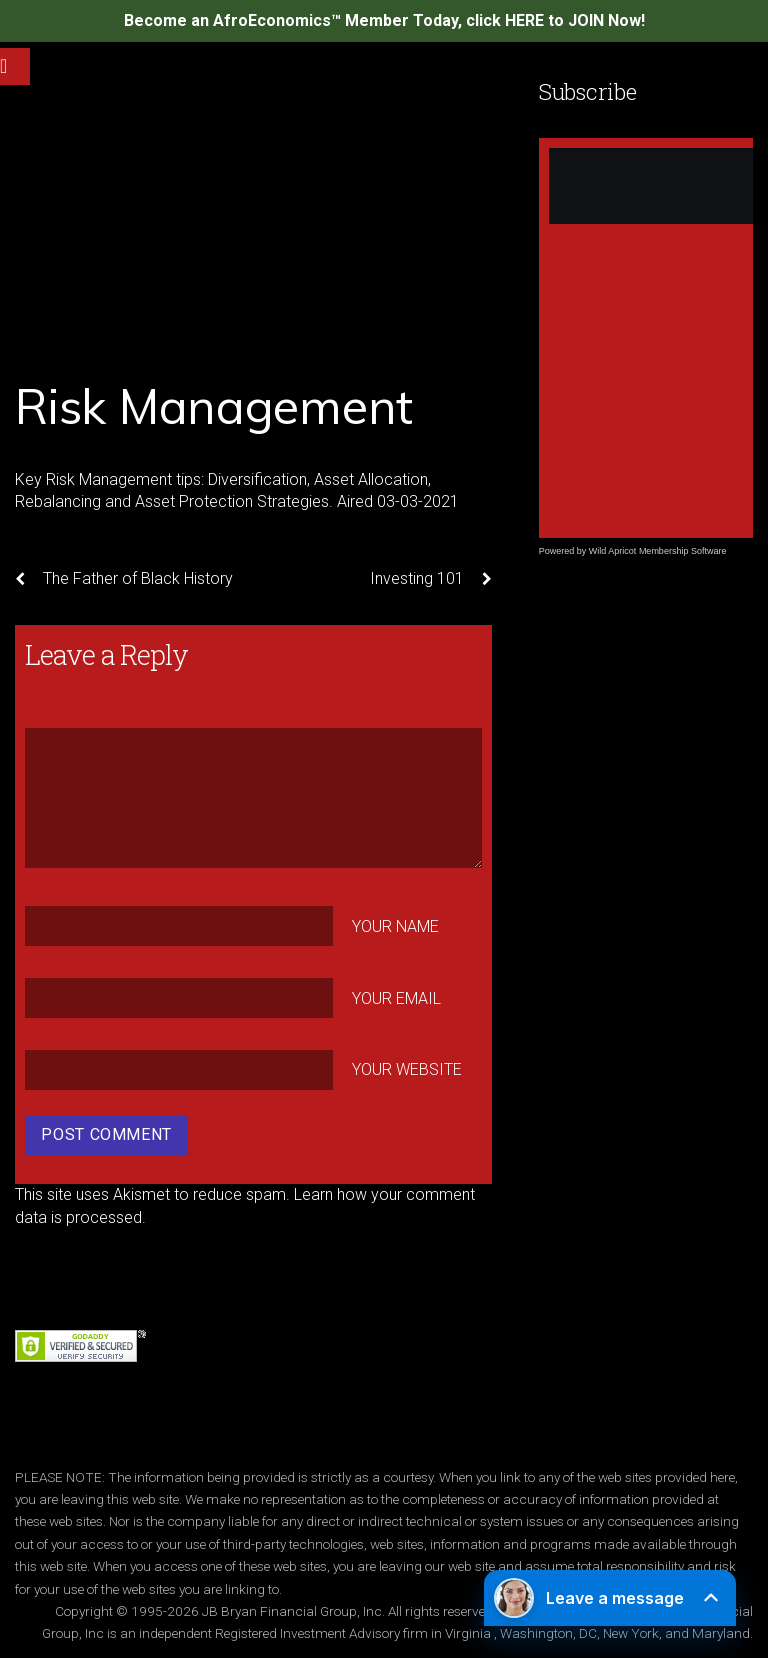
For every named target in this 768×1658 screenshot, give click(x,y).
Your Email (396, 997)
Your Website (407, 1069)
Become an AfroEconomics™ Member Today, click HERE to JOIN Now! (384, 20)
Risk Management (214, 406)
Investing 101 (431, 579)
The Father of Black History (124, 579)
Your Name (395, 926)
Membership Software (683, 551)
